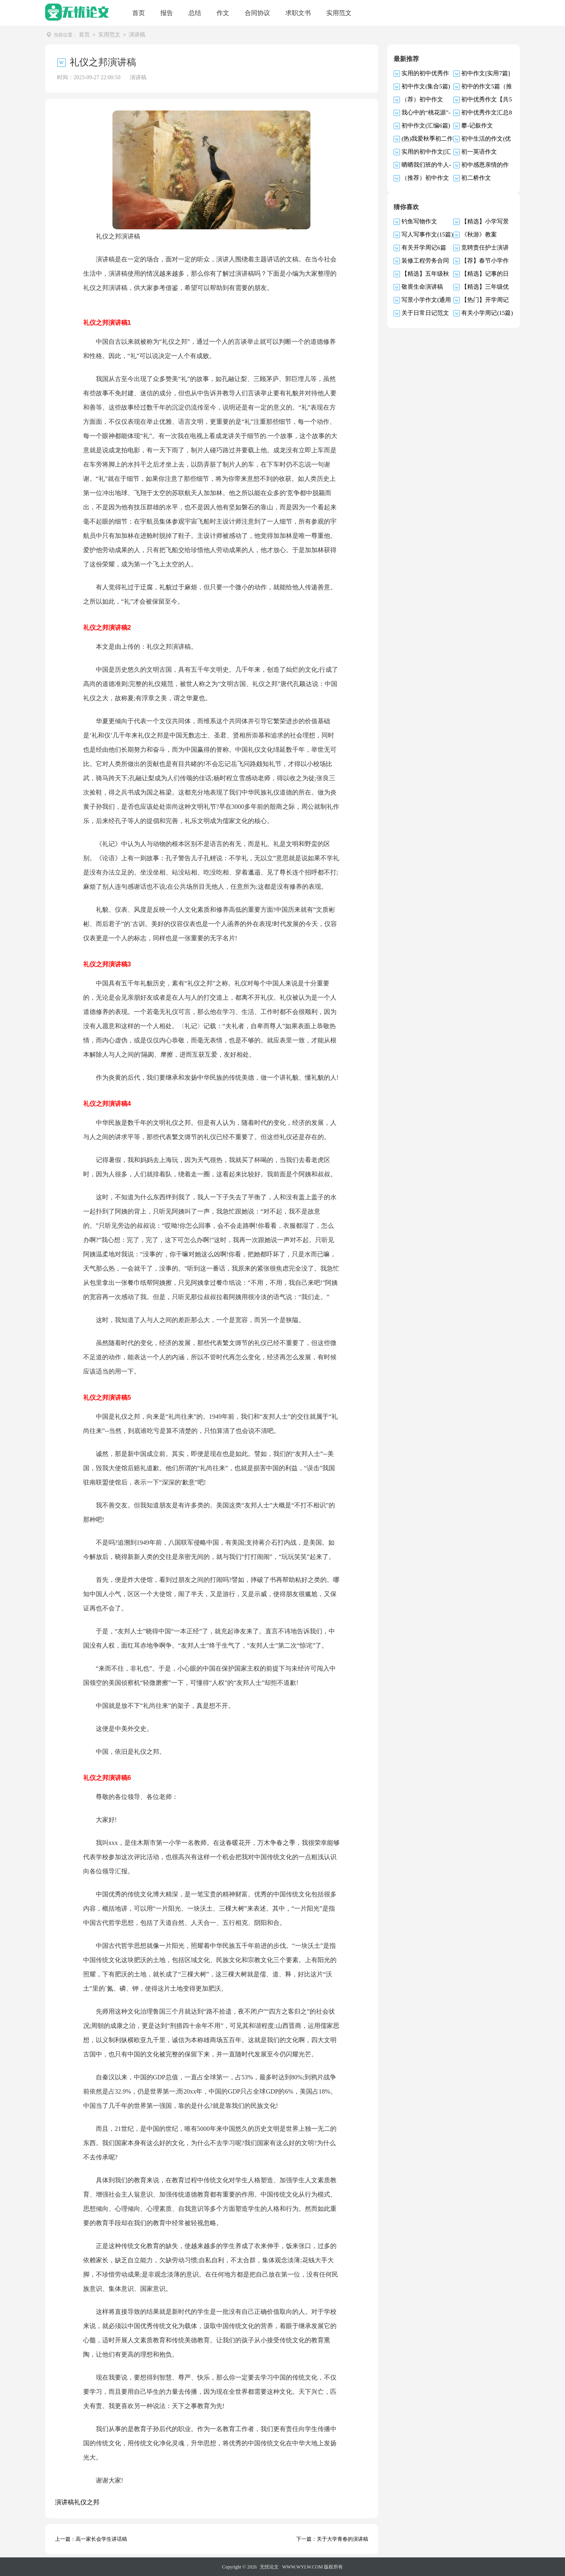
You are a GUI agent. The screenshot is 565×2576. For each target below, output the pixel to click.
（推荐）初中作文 (425, 177)
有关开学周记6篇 (423, 247)
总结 (194, 13)
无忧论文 (269, 2566)
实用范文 (339, 13)
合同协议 (257, 13)
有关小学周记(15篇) (487, 312)
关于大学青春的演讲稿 (342, 2539)
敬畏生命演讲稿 (422, 286)
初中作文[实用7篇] (485, 73)
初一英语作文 (479, 151)
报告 (166, 13)
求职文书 (298, 13)
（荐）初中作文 (422, 99)
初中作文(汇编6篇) (425, 125)
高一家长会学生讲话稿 (101, 2539)
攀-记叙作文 (477, 125)
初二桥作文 (476, 177)
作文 (223, 13)
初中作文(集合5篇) (425, 86)
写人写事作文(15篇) (427, 234)
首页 (138, 13)
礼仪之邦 (86, 2501)
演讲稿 (137, 35)
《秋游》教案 (479, 234)
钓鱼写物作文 (419, 221)
